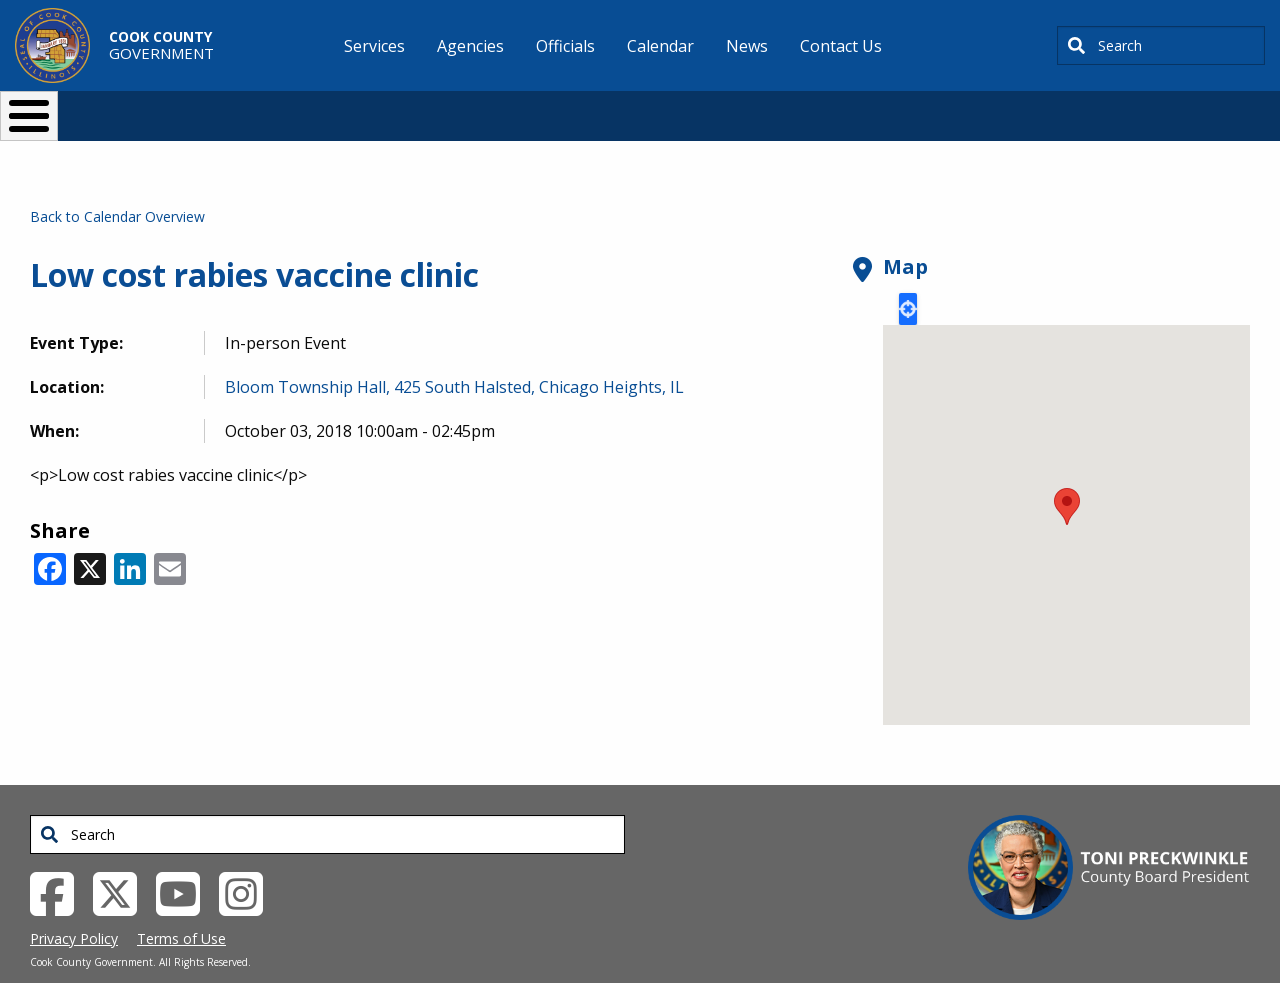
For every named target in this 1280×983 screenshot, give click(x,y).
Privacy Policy (74, 905)
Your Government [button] (756, 107)
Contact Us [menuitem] (841, 46)
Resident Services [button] (427, 107)
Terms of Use (181, 905)
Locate (908, 276)
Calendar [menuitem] (660, 46)
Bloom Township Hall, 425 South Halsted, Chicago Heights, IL (454, 354)
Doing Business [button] (585, 107)
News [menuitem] (747, 46)
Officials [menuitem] (565, 46)
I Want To (239, 107)
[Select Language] (981, 107)
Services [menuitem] (374, 46)
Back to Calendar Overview (117, 183)
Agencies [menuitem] (470, 46)
